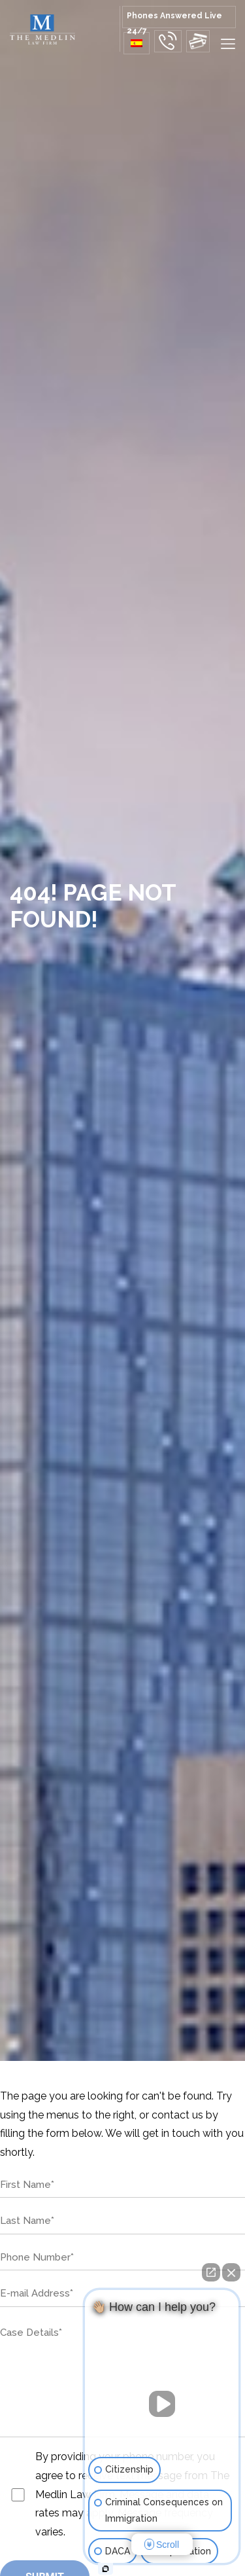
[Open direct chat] (211, 2272)
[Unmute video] (162, 2404)
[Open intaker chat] (105, 2569)
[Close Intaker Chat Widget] (231, 2272)
